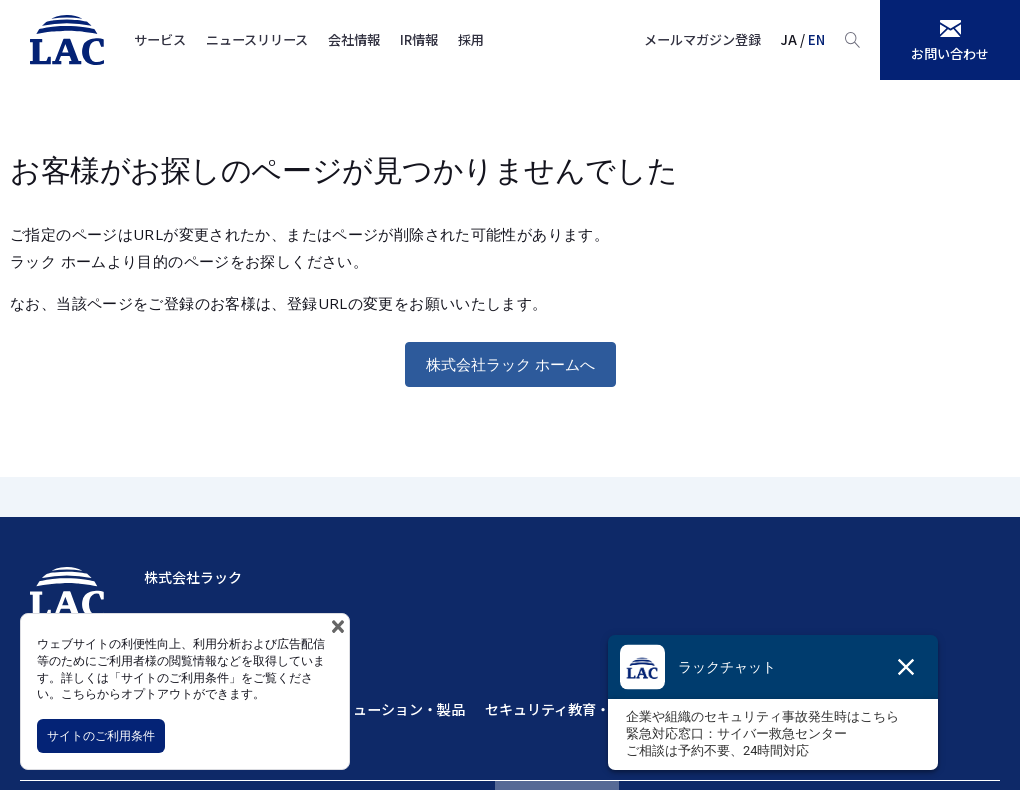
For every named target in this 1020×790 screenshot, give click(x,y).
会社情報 (354, 39)
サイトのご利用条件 (101, 735)
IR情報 (419, 39)
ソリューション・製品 (395, 709)
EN (816, 39)
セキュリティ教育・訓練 (561, 709)
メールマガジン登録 (702, 39)
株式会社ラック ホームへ (510, 364)
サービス (160, 39)
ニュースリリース (257, 39)
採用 (471, 39)
